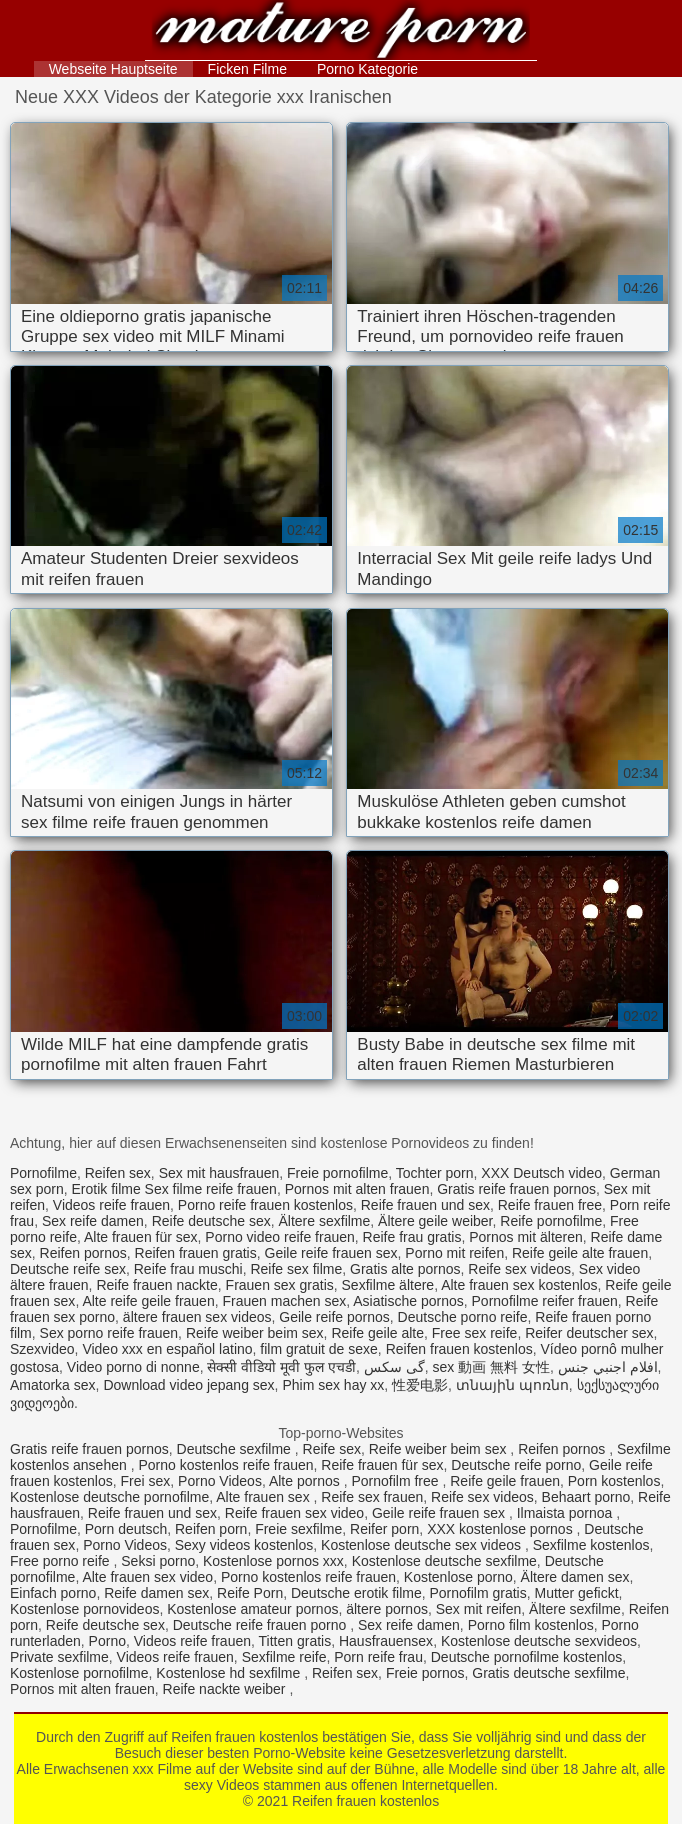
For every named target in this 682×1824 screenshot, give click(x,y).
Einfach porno (53, 1593)
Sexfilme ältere (388, 1285)
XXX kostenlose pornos (501, 1529)
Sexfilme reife (284, 1657)
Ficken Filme (247, 69)
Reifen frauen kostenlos (341, 32)
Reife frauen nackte (156, 1285)
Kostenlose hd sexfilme (230, 1673)
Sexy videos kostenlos (244, 1545)
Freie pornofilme (337, 1173)
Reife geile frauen (505, 1481)
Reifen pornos (83, 1253)
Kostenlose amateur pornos (252, 1609)
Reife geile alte (377, 1333)
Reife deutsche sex (211, 1221)
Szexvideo (42, 1349)
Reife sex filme (296, 1269)
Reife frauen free (550, 1205)
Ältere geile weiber (435, 1221)
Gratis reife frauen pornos (516, 1189)
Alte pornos (306, 1481)
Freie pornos (425, 1673)
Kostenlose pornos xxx (273, 1561)
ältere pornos (387, 1609)
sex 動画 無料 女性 (490, 1367)
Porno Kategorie (367, 69)
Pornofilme (43, 1173)
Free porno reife (62, 1561)
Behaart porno (586, 1497)
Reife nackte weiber (226, 1689)
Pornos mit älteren (526, 1237)
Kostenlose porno (458, 1577)
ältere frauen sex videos (197, 1317)
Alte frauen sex (264, 1497)
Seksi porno (158, 1561)
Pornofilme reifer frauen (545, 1301)
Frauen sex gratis (280, 1285)
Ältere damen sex (575, 1577)
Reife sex (332, 1449)
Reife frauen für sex (382, 1465)
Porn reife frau (378, 1657)
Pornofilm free (396, 1481)
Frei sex (146, 1481)
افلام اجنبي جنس (608, 1367)
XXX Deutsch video (541, 1173)
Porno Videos (220, 1481)
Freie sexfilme (298, 1529)
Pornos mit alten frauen (357, 1189)
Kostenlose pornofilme (79, 1673)
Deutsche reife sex (68, 1269)
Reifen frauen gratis (196, 1253)
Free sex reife (475, 1333)
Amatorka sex (53, 1385)
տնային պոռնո (512, 1385)
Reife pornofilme (551, 1221)
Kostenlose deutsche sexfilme (444, 1561)
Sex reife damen (93, 1221)
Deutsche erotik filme (356, 1593)
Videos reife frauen (111, 1205)
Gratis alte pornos (405, 1269)
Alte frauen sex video (147, 1577)
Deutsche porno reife (463, 1317)
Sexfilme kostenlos (591, 1545)
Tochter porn (435, 1173)
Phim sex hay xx (333, 1385)
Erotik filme (105, 1189)
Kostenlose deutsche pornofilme (109, 1497)
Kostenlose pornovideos (84, 1609)
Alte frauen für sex (141, 1237)
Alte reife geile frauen (148, 1301)
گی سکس (394, 1367)
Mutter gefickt (577, 1593)
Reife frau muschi (188, 1269)
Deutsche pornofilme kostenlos (526, 1657)
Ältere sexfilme (325, 1221)
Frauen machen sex (284, 1301)
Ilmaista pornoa (567, 1513)
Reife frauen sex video (294, 1513)
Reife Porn (250, 1593)
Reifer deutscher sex (589, 1333)
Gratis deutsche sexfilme (548, 1673)
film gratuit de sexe (319, 1349)
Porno (107, 1641)
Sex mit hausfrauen (219, 1173)
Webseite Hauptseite (113, 69)
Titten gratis (295, 1641)
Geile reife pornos (334, 1317)
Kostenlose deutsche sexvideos (539, 1641)
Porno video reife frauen (279, 1237)
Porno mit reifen (454, 1253)
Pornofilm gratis (477, 1593)
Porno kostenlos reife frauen (225, 1465)
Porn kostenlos (614, 1481)
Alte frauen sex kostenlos (519, 1285)
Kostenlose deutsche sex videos (423, 1545)
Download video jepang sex (188, 1385)
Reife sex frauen (372, 1497)
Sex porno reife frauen (109, 1333)
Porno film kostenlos (531, 1625)
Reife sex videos (519, 1269)
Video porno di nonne (133, 1367)
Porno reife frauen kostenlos (265, 1205)
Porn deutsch (126, 1529)
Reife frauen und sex (425, 1205)
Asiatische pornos (408, 1301)
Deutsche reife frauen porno (261, 1625)
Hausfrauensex (386, 1641)
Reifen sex (118, 1173)
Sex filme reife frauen (211, 1189)
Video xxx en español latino (167, 1349)
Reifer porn (384, 1529)
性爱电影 (420, 1385)
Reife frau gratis (412, 1237)
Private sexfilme (59, 1657)
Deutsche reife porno (516, 1465)
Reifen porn (211, 1529)
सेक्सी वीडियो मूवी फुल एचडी (281, 1367)
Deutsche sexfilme (236, 1449)
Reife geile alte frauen (580, 1253)
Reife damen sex (156, 1593)
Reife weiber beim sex (255, 1333)
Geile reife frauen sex (331, 1253)
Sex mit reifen (479, 1609)
